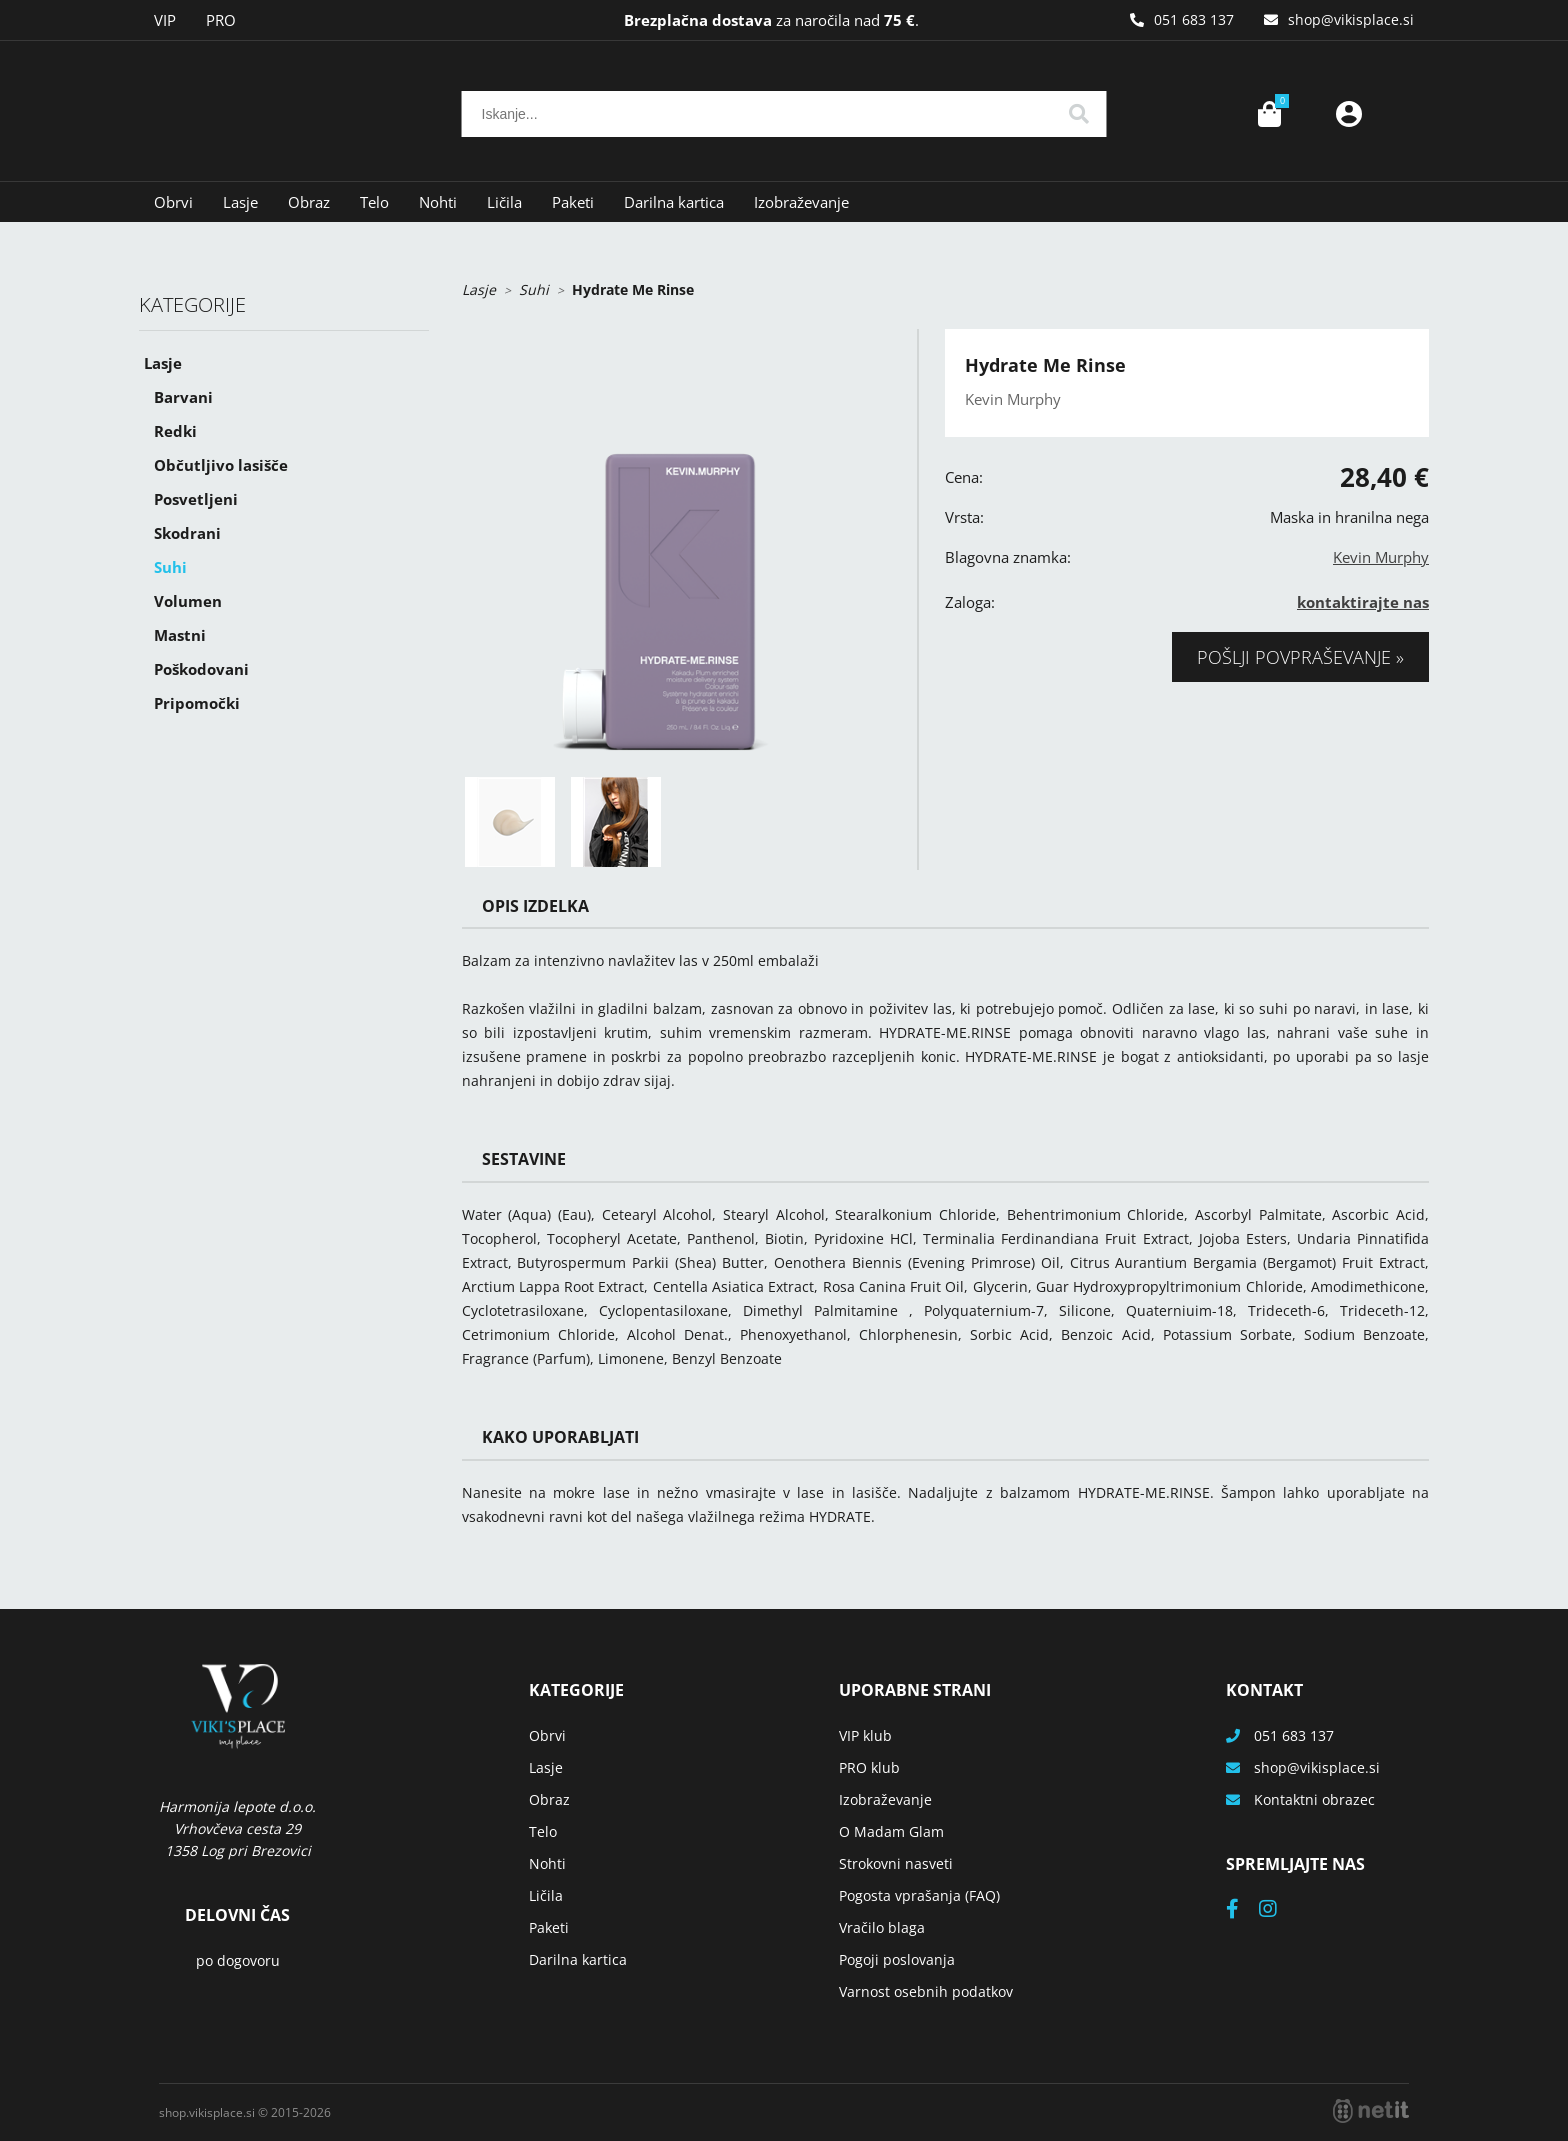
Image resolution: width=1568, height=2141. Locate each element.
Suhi (170, 567)
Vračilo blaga (882, 1927)
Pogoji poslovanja (897, 1959)
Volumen (188, 601)
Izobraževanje (801, 202)
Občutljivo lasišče (221, 465)
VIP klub (865, 1735)
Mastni (180, 635)
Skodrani (187, 533)
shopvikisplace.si (1351, 19)
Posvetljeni (196, 499)
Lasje (240, 202)
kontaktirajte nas (1363, 602)
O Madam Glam (891, 1831)
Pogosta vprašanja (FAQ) (919, 1895)
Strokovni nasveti (896, 1863)
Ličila (504, 202)
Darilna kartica (674, 202)
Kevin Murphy (1381, 557)
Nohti (438, 202)
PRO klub (869, 1767)
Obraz (309, 202)
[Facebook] (1242, 1910)
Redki (175, 431)
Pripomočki (197, 703)
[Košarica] (1269, 114)
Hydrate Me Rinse (633, 289)
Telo (374, 202)
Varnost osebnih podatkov (926, 1991)
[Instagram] (1278, 1910)
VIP (165, 20)
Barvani (183, 397)
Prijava (1349, 114)
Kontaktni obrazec (1314, 1799)
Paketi (573, 202)
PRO (221, 20)
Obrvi (173, 202)
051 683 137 (1194, 19)
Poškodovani (201, 669)
